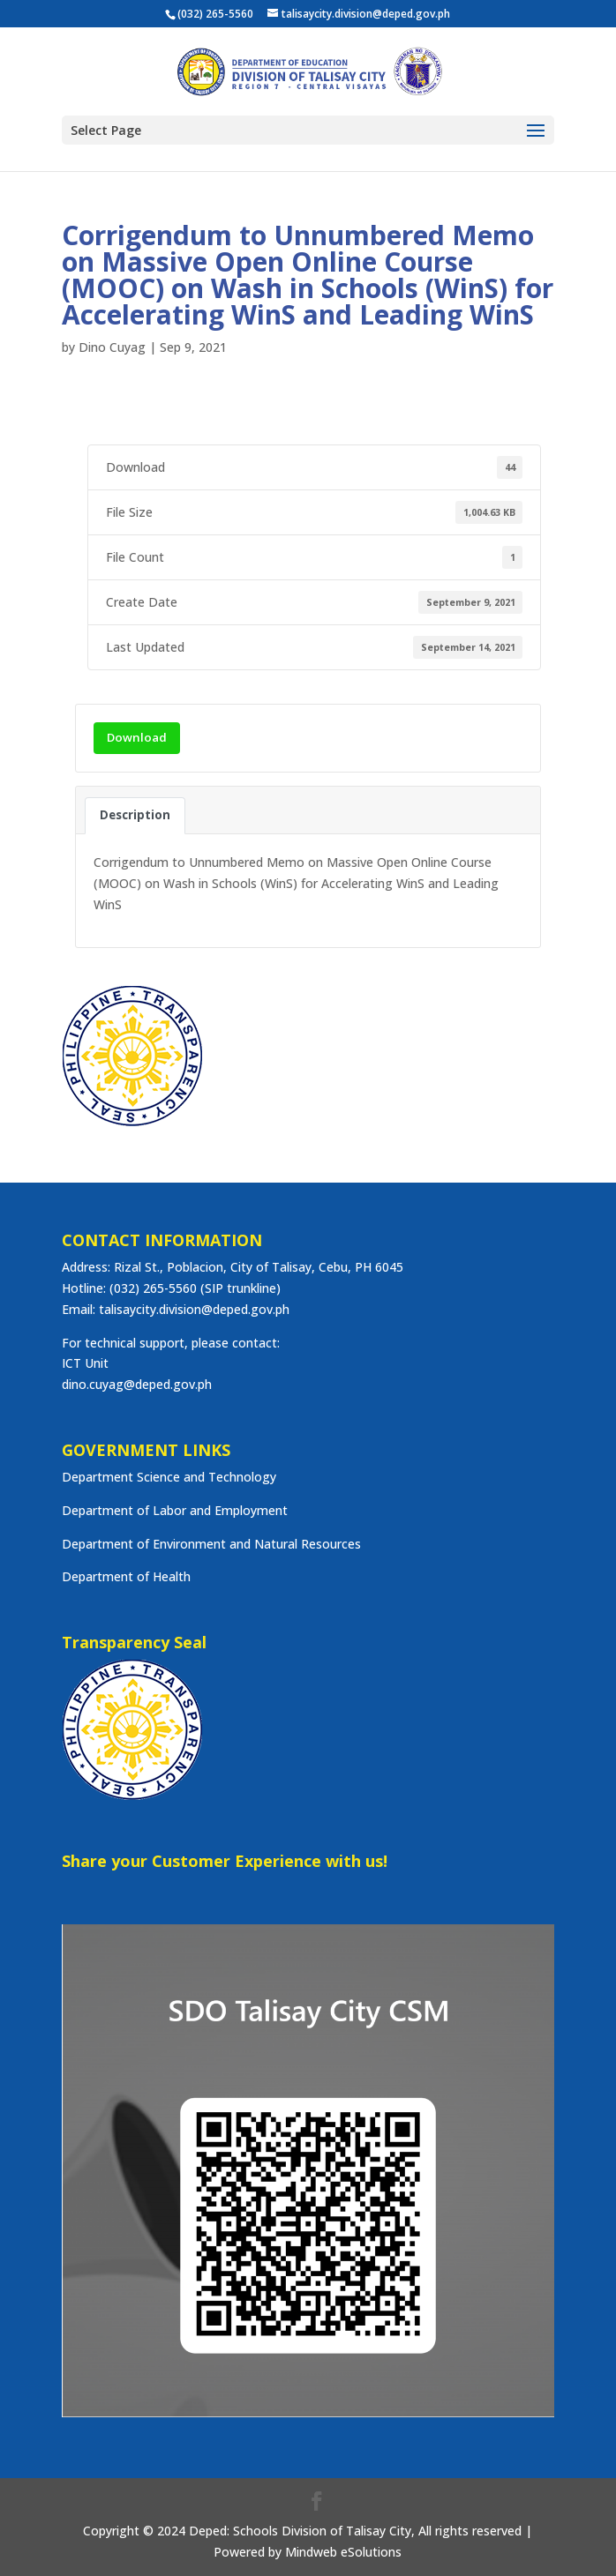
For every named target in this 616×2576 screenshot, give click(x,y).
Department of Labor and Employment (175, 1510)
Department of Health (126, 1576)
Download (137, 737)
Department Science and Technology (169, 1476)
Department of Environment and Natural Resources (211, 1543)
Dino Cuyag (112, 347)
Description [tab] (135, 815)
